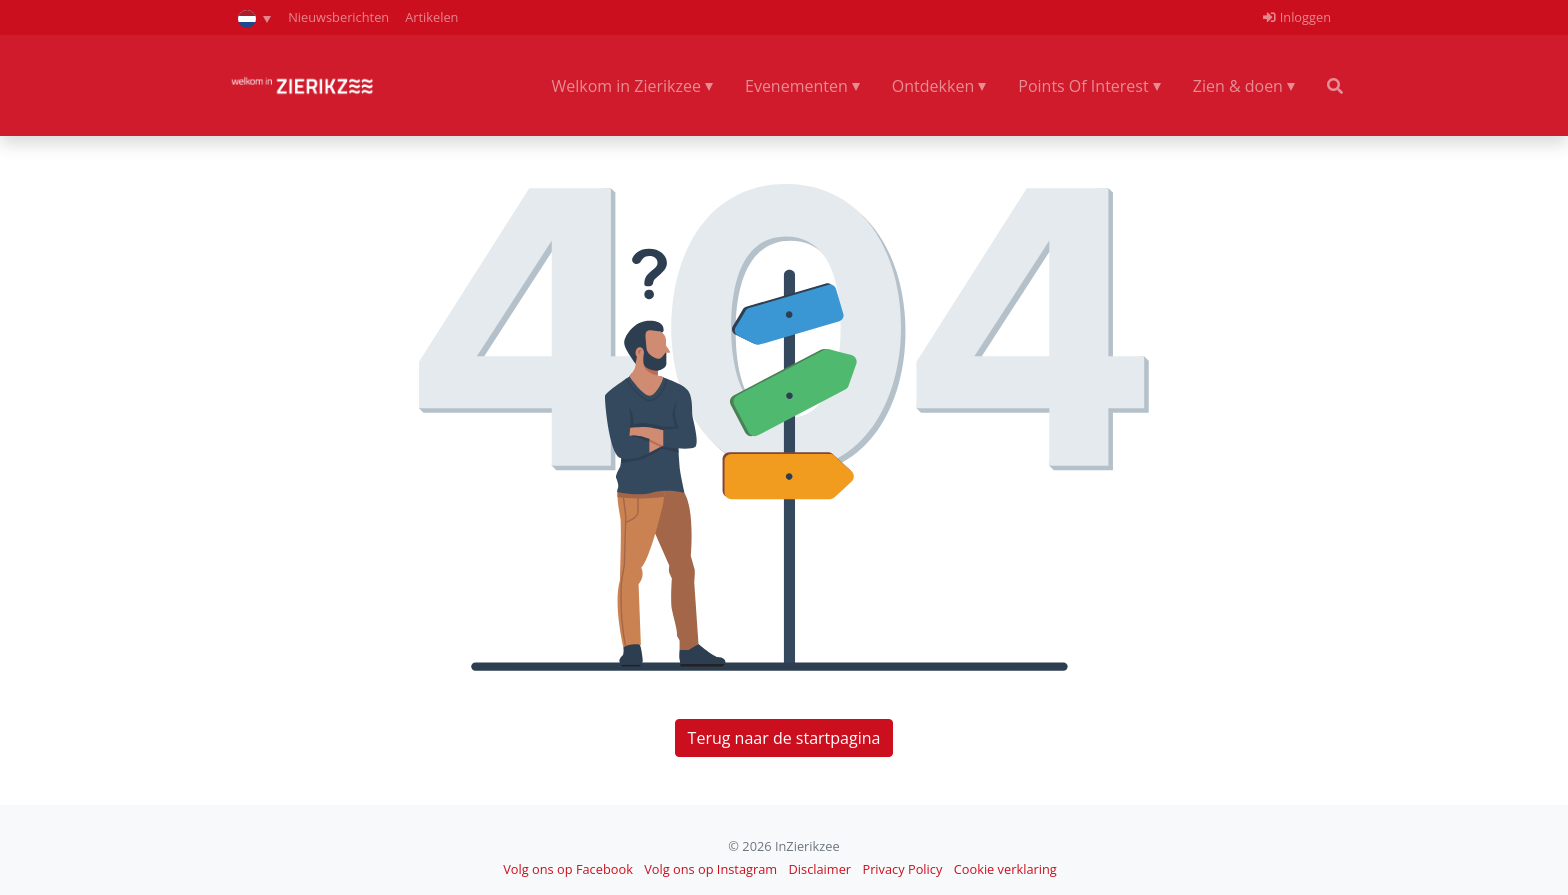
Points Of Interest (1083, 86)
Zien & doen (1238, 86)
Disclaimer (820, 869)
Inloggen (1297, 17)
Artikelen (431, 17)
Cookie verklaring (1005, 869)
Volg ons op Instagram (710, 869)
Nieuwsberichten (338, 17)
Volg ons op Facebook (568, 869)
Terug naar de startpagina (784, 738)
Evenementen (796, 86)
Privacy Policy (902, 869)
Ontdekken (933, 86)
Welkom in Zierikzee (625, 86)
